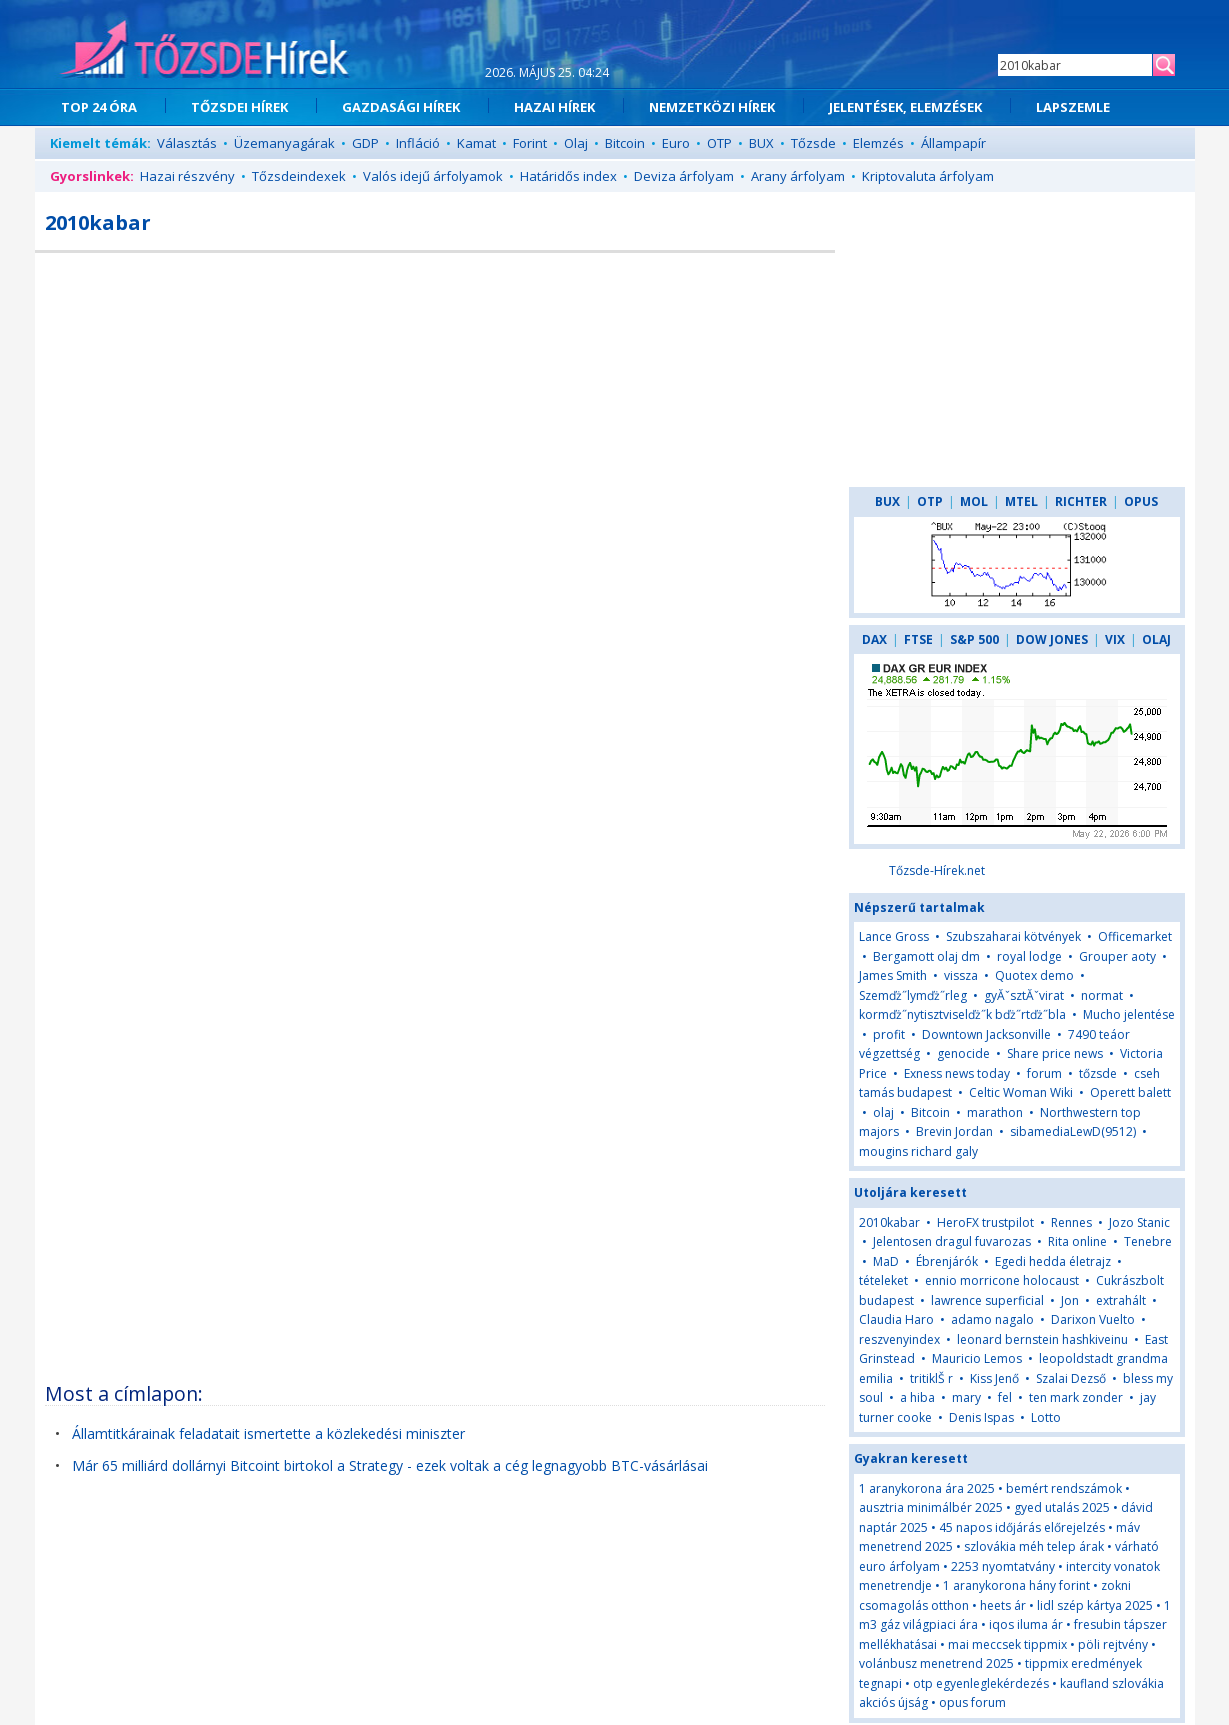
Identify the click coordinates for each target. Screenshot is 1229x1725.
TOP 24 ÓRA (99, 107)
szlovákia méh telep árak (1034, 1546)
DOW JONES (1052, 639)
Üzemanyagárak (284, 143)
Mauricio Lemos (977, 1358)
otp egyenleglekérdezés (981, 1683)
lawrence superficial (987, 1300)
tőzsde (1098, 1073)
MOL (974, 501)
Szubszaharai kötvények (1013, 936)
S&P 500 (974, 639)
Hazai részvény (187, 176)
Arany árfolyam (798, 176)
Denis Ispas (981, 1417)
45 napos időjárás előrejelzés (1022, 1527)
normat (1102, 995)
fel (1005, 1397)
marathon (995, 1112)
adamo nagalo (992, 1319)
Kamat (476, 143)
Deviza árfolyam (684, 176)
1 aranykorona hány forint (1016, 1585)
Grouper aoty (1117, 956)
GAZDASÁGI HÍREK (401, 107)
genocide (963, 1053)
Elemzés (878, 143)
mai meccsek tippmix (1007, 1644)
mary (966, 1397)
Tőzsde (813, 143)
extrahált (1121, 1300)
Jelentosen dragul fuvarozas (952, 1241)
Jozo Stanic (1139, 1222)
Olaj (576, 143)
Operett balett (1130, 1092)
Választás (187, 143)
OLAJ (1156, 639)
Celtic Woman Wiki (1021, 1092)
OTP (719, 143)
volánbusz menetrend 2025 (936, 1663)
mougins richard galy (918, 1151)
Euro (676, 143)
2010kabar (889, 1222)
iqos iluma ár (1026, 1624)
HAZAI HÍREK (554, 107)
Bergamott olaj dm (926, 956)
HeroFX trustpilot (985, 1222)
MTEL (1021, 501)
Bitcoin (625, 143)
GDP (365, 143)
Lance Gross (894, 936)
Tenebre (1148, 1241)
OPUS (1141, 501)
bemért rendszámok (1064, 1488)
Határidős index (568, 176)
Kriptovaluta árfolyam (928, 176)
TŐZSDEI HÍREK (239, 107)
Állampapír (953, 143)
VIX (1115, 639)
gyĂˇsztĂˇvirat (1024, 995)
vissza (961, 975)
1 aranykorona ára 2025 (927, 1488)
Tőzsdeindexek (299, 176)
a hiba (917, 1397)
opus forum (972, 1702)
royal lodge (1029, 956)
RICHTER (1081, 501)
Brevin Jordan (954, 1131)
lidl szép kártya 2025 (1095, 1605)
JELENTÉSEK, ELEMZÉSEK (905, 107)
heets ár (1003, 1605)
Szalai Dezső (1071, 1378)
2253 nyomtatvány (1003, 1566)
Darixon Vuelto (1093, 1319)
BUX (761, 143)
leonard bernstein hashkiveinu (1042, 1339)
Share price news (1055, 1053)
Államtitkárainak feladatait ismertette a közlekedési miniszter (268, 1433)
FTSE (918, 639)
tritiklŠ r (931, 1378)
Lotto (1046, 1417)
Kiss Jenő (994, 1378)
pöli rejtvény (1113, 1644)
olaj (883, 1112)
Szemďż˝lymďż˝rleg (913, 995)
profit (889, 1034)
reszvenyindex (899, 1339)
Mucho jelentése (1129, 1014)
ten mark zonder (1076, 1397)
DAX (874, 639)
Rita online (1077, 1241)
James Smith (893, 975)
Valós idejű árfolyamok (433, 176)
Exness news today (957, 1073)
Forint (530, 143)
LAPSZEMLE (1073, 107)
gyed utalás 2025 (1062, 1507)
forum (1044, 1073)
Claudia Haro (896, 1319)
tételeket (883, 1280)
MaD (886, 1261)
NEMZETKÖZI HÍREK (712, 107)
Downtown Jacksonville (986, 1034)
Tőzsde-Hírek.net (937, 870)
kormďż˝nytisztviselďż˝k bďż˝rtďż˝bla (962, 1014)
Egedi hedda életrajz (1053, 1261)
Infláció (418, 143)
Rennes (1071, 1222)
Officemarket (1135, 936)
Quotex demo (1034, 975)
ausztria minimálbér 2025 (931, 1507)
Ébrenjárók (947, 1261)
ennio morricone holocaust (1002, 1280)
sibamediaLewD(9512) (1073, 1131)
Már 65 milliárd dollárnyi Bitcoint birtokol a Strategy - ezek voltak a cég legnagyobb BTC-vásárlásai (390, 1465)
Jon (1071, 1300)
